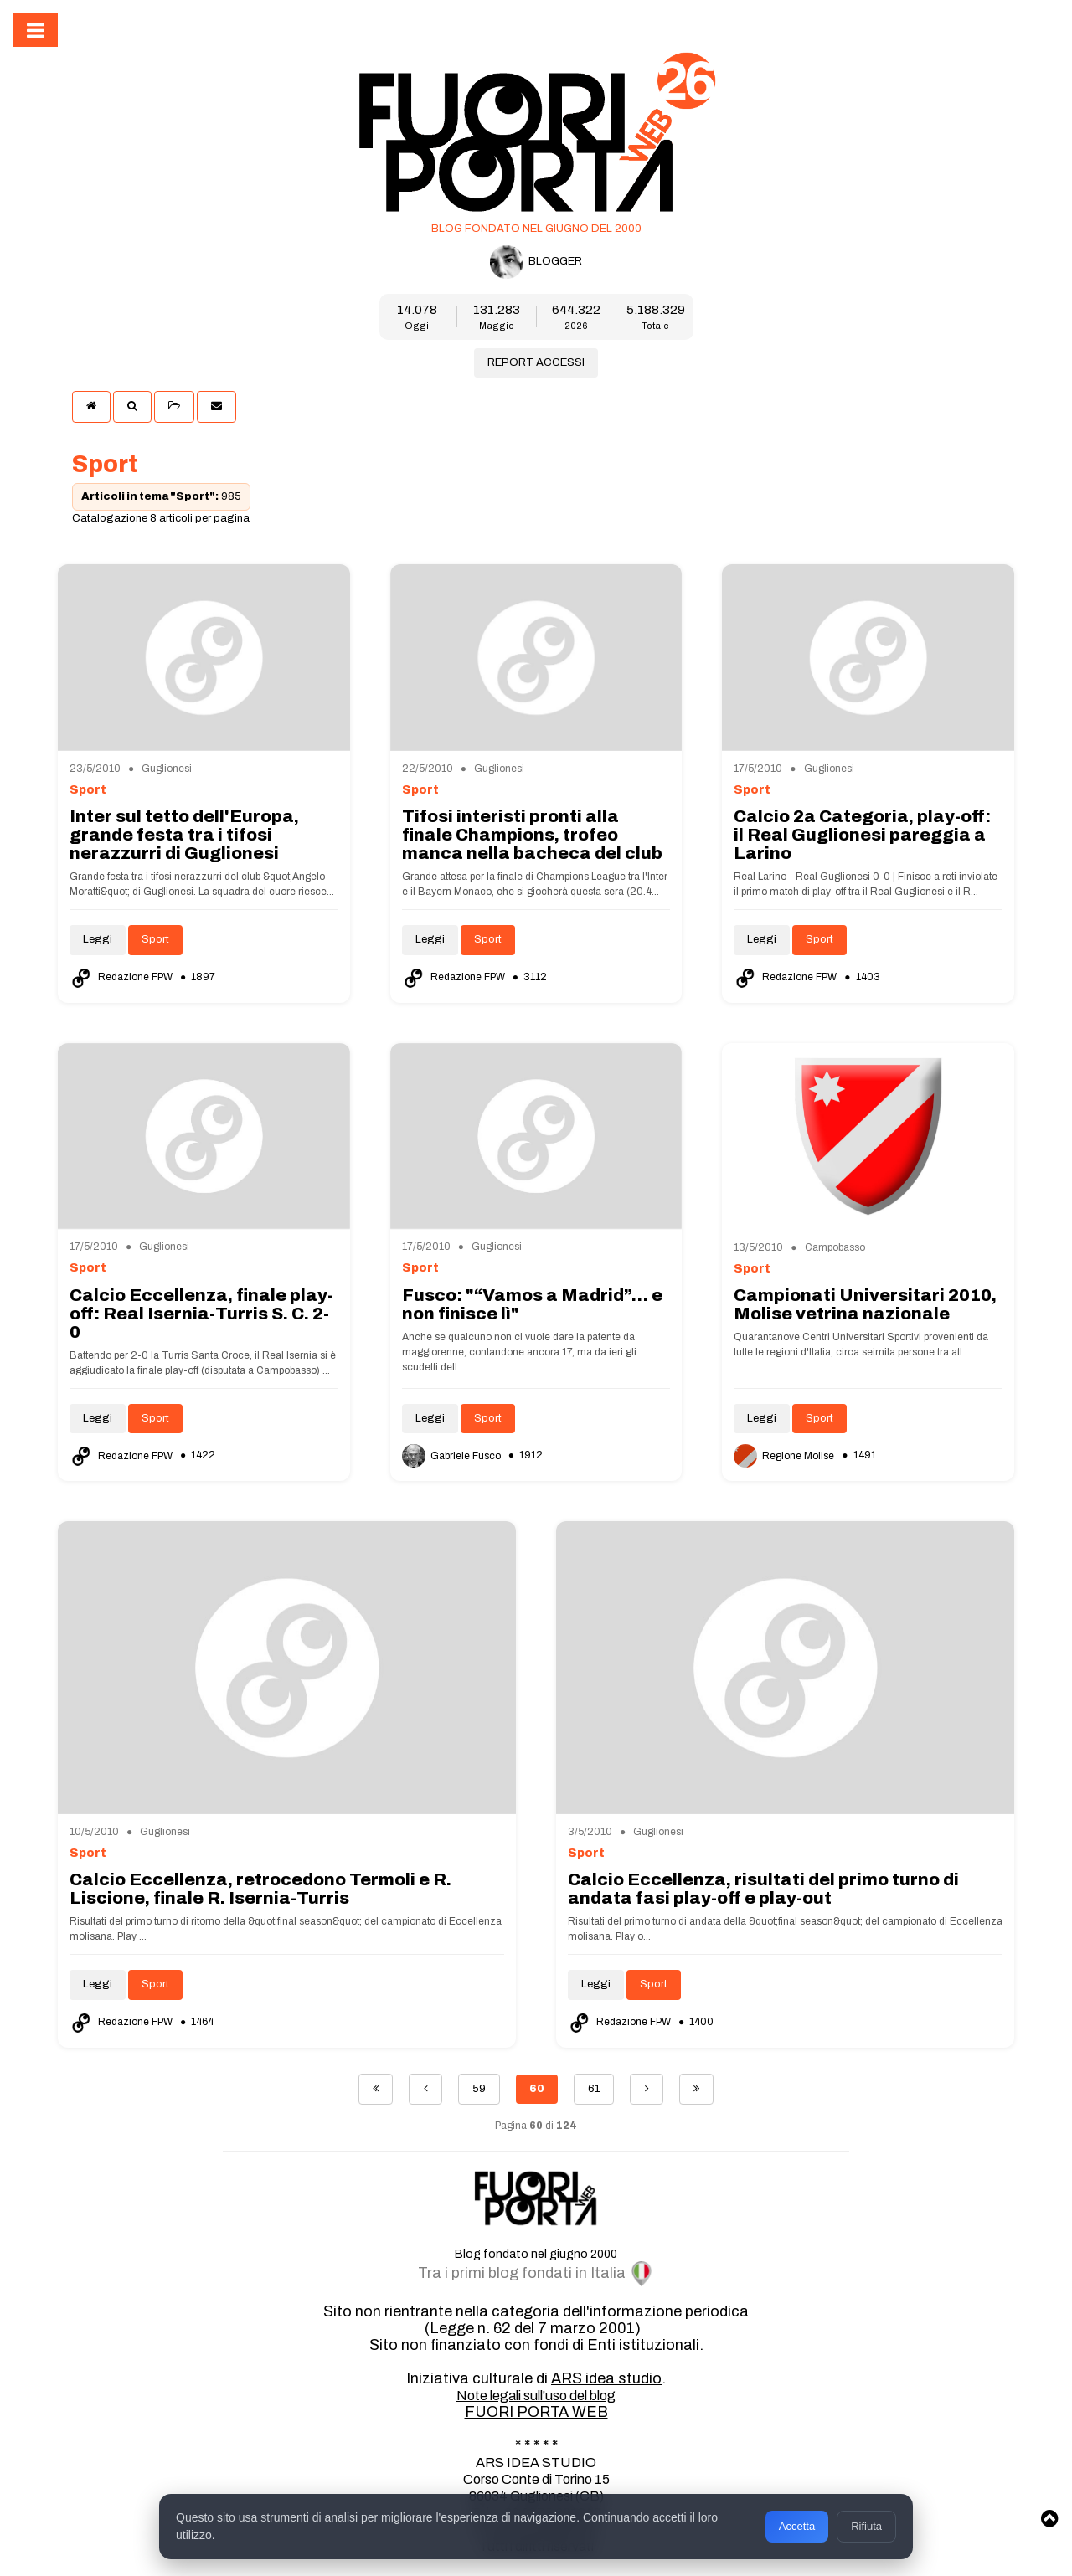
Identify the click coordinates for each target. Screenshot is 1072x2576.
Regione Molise (785, 1456)
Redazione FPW (122, 977)
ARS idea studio (606, 2378)
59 (479, 2089)
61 (594, 2089)
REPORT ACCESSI (536, 362)
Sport (155, 939)
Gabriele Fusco (452, 1456)
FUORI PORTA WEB (536, 2412)
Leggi (97, 939)
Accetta (797, 2526)
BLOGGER (536, 262)
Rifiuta (866, 2526)
